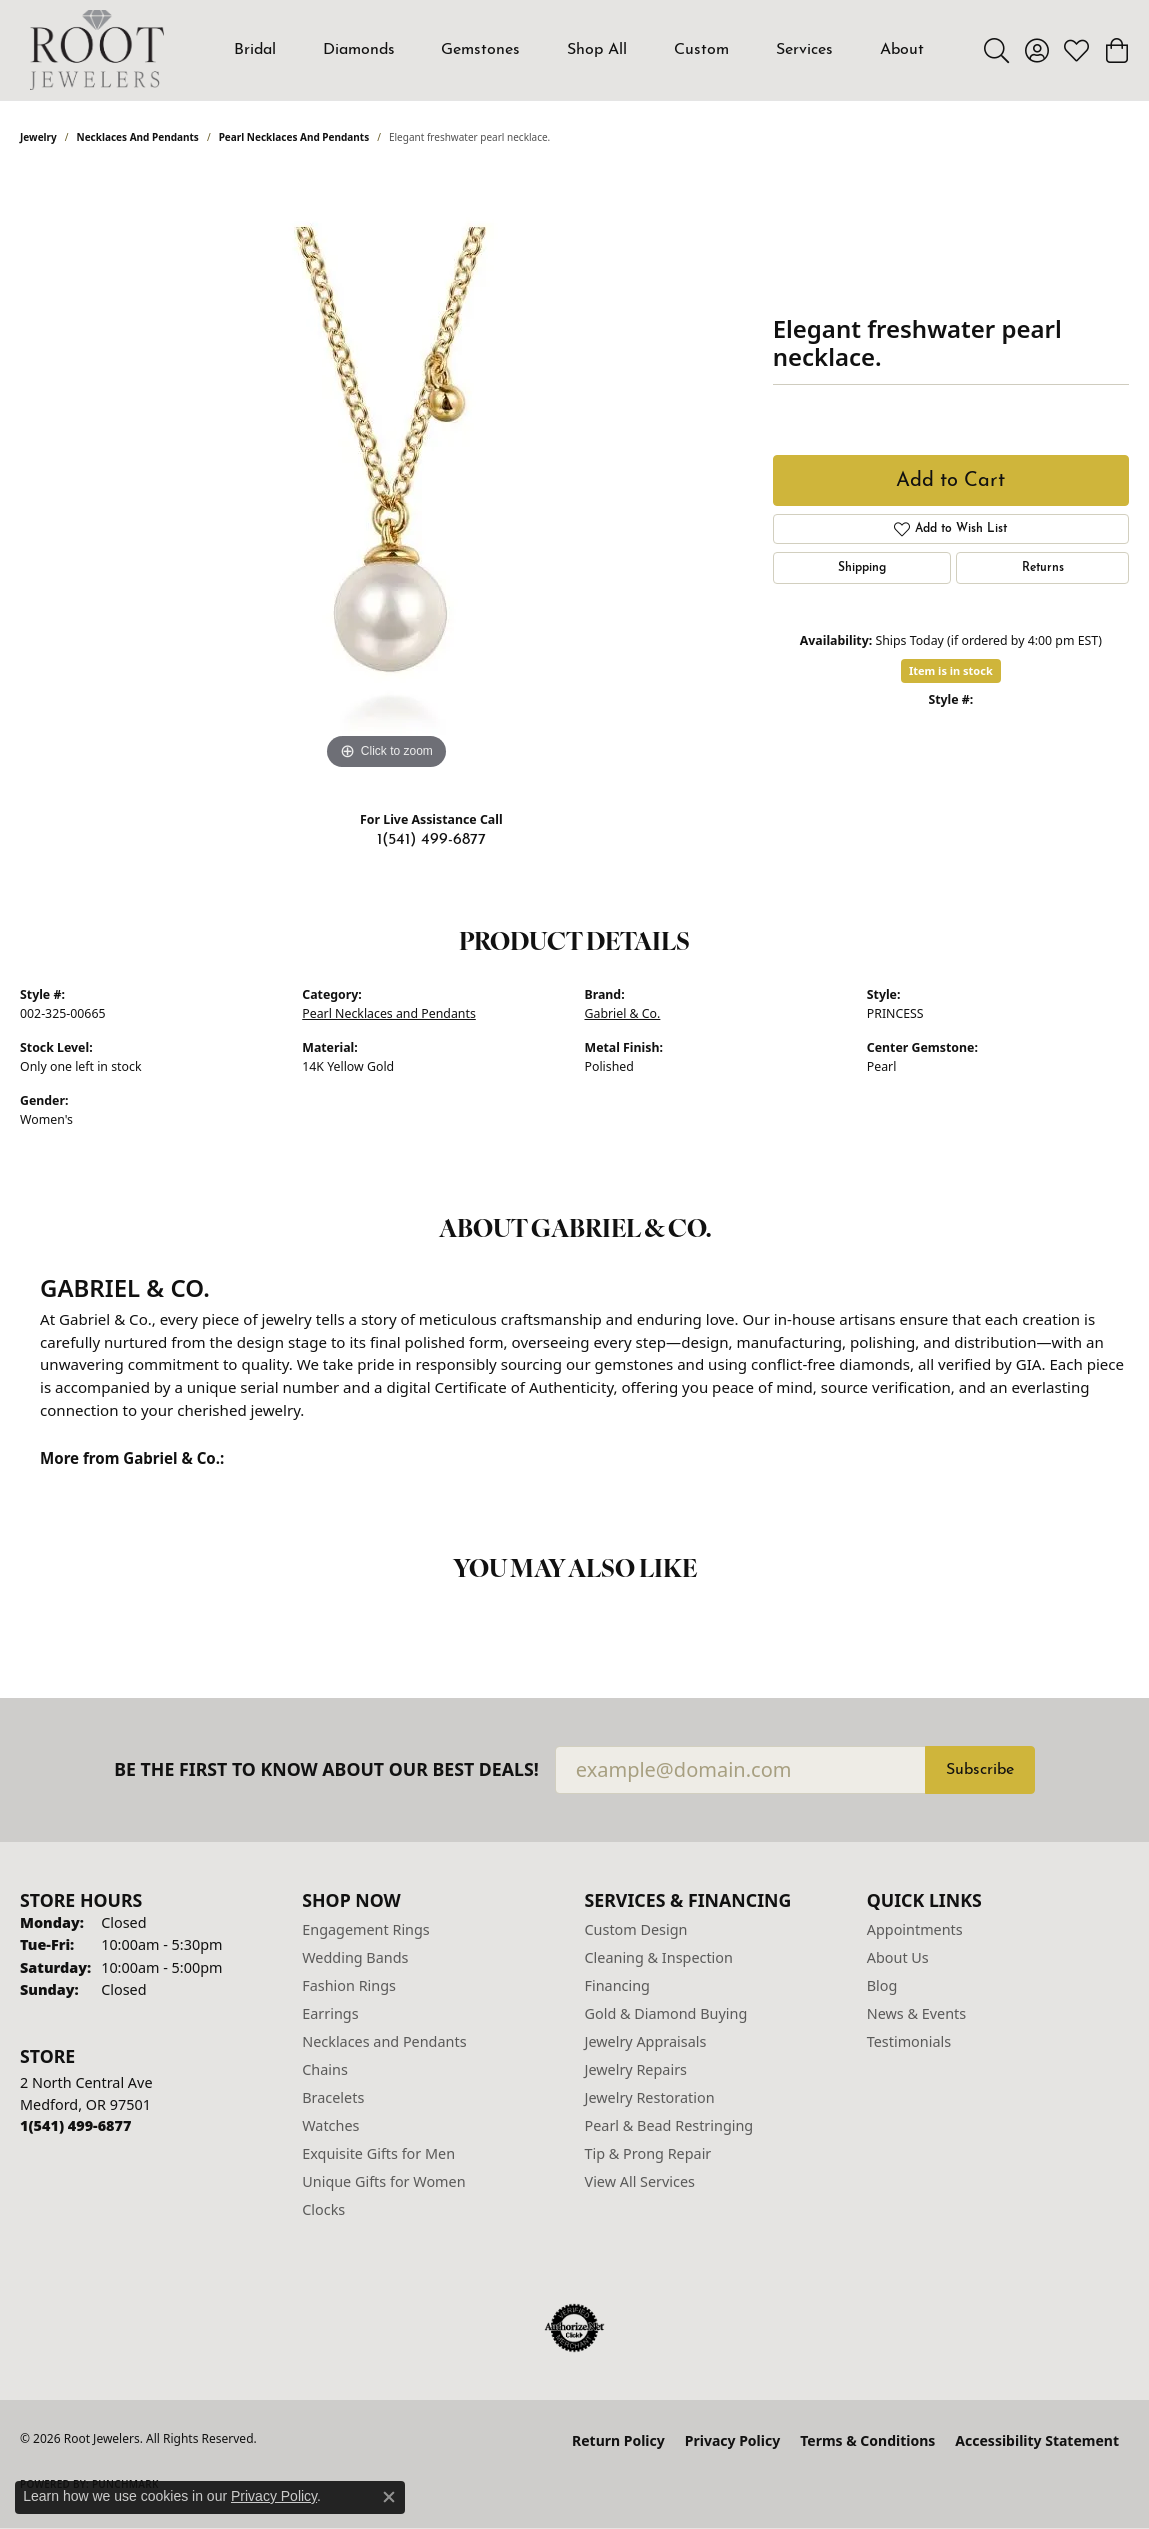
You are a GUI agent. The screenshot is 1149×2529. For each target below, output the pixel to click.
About (902, 50)
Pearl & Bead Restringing (669, 2125)
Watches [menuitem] (330, 2125)
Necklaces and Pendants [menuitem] (384, 2041)
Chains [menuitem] (325, 2069)
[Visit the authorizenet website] (575, 2328)
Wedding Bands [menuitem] (355, 1957)
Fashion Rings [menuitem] (349, 1985)
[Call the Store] (75, 2125)
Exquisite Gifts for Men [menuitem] (378, 2153)
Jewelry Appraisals (646, 2041)
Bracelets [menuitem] (333, 2097)
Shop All (597, 50)
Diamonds (359, 50)
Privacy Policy (732, 2440)
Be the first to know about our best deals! (326, 1769)
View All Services (640, 2181)
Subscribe (980, 1770)
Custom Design (636, 1929)
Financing (617, 1985)
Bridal (255, 50)
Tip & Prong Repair (648, 2153)
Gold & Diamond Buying (666, 2013)
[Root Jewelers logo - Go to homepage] (97, 50)
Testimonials (909, 2041)
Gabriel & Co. (623, 1013)
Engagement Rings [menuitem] (366, 1929)
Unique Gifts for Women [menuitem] (383, 2181)
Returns (1043, 568)
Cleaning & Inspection (659, 1957)
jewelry (38, 137)
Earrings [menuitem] (330, 2013)
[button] (996, 50)
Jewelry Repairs (636, 2069)
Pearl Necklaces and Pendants (294, 137)
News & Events (916, 2013)
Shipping (862, 568)
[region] (386, 475)
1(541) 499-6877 (431, 840)
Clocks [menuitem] (323, 2209)
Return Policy (618, 2440)
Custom (701, 50)
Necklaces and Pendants (138, 137)
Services (804, 50)
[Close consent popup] (389, 2497)
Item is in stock (951, 670)
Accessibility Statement (1037, 2440)
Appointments (915, 1929)
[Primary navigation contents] (579, 50)
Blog (882, 1985)
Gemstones (480, 50)
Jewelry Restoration (650, 2097)
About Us (898, 1957)
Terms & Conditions (867, 2440)
